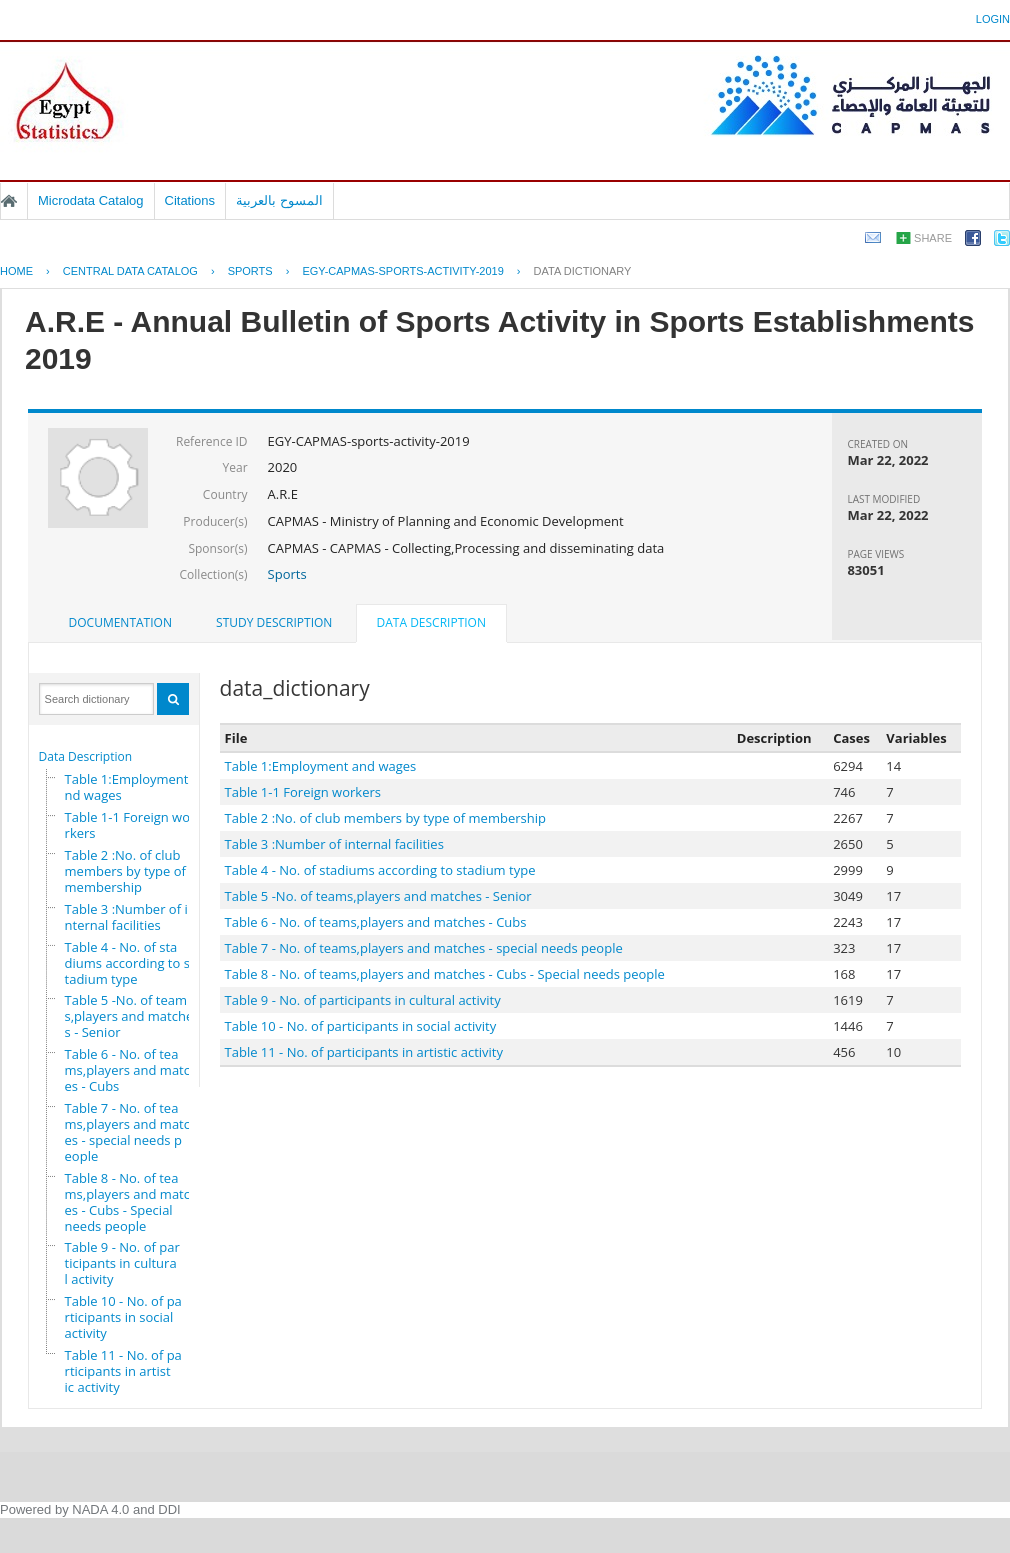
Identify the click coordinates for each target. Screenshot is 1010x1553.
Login (993, 19)
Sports (287, 574)
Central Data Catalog (130, 271)
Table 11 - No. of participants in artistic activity (123, 1371)
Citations (190, 200)
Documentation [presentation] (120, 622)
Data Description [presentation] (431, 622)
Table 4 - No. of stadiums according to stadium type (127, 963)
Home (9, 201)
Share (933, 238)
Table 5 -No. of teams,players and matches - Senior (129, 1016)
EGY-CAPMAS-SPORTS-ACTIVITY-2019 (402, 271)
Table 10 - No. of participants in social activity (123, 1317)
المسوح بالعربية (279, 200)
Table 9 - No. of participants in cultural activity (122, 1263)
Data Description (86, 756)
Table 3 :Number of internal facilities (126, 917)
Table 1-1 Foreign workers (127, 825)
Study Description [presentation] (274, 622)
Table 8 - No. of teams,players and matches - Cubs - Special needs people (131, 1202)
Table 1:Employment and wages (132, 787)
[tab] (120, 623)
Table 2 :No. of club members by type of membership (125, 871)
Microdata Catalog (91, 200)
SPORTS (250, 271)
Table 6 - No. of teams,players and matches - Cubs (131, 1070)
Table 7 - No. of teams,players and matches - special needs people (131, 1132)
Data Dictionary (583, 271)
